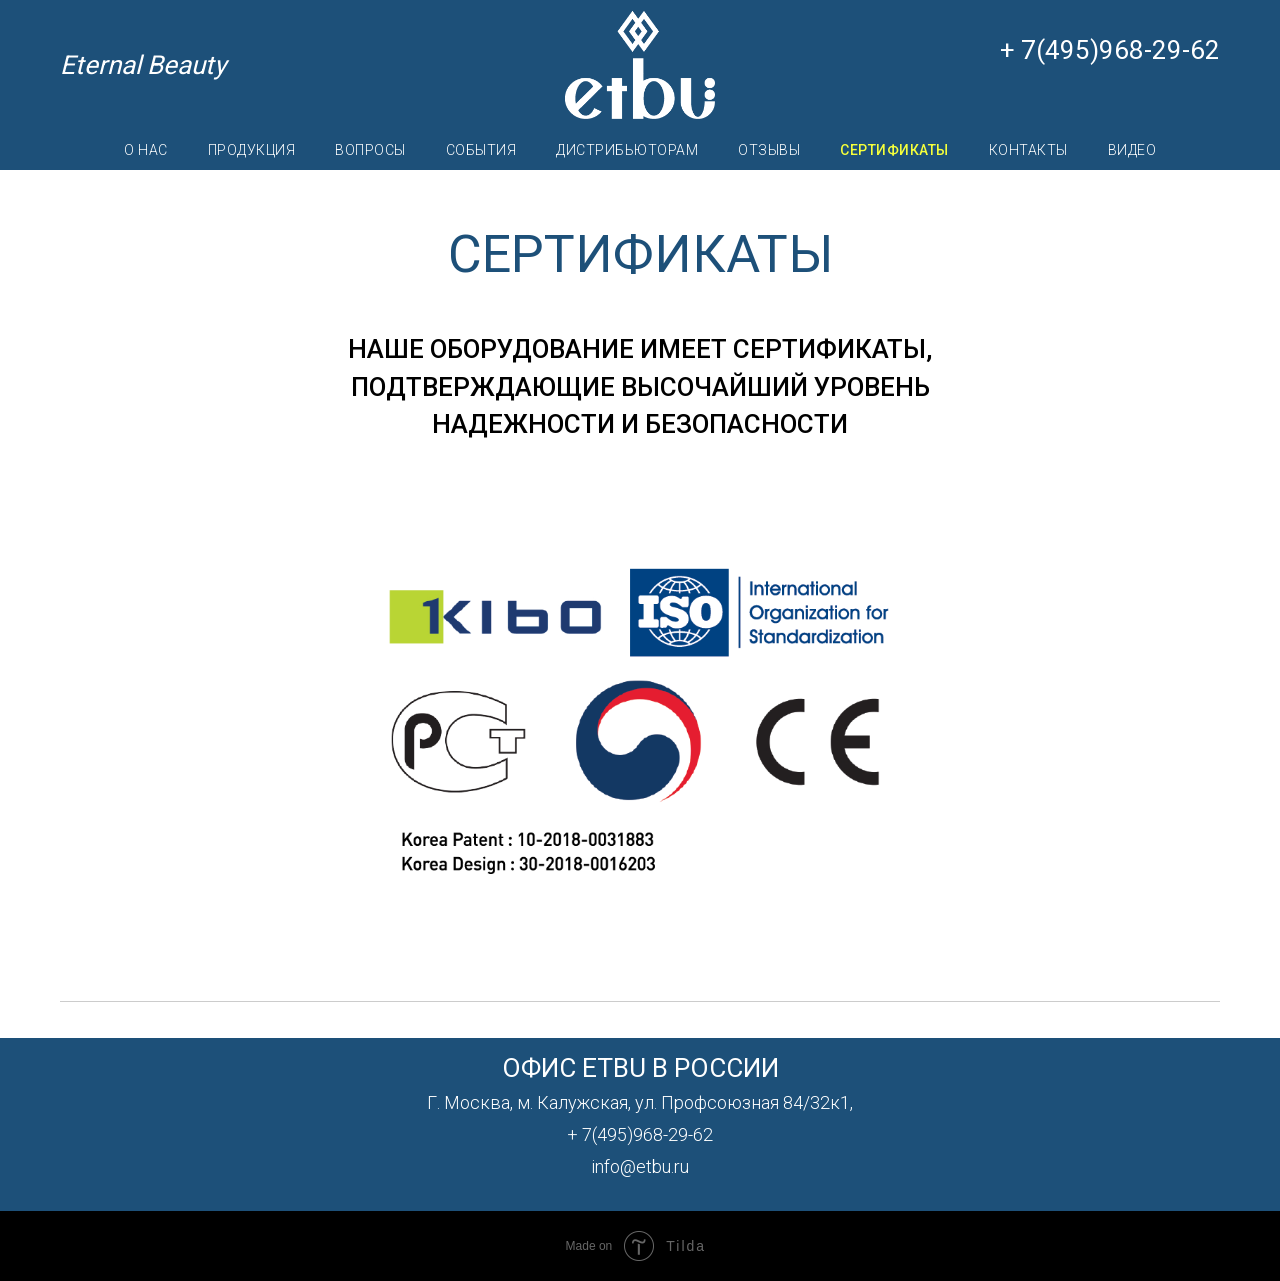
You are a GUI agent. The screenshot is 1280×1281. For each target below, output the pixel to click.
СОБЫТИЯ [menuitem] (481, 150)
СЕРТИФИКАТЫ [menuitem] (894, 150)
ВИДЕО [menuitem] (1132, 150)
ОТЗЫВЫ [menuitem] (769, 150)
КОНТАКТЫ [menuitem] (1028, 150)
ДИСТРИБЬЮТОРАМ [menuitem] (627, 150)
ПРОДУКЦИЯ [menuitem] (252, 150)
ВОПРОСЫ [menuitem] (370, 150)
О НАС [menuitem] (146, 150)
